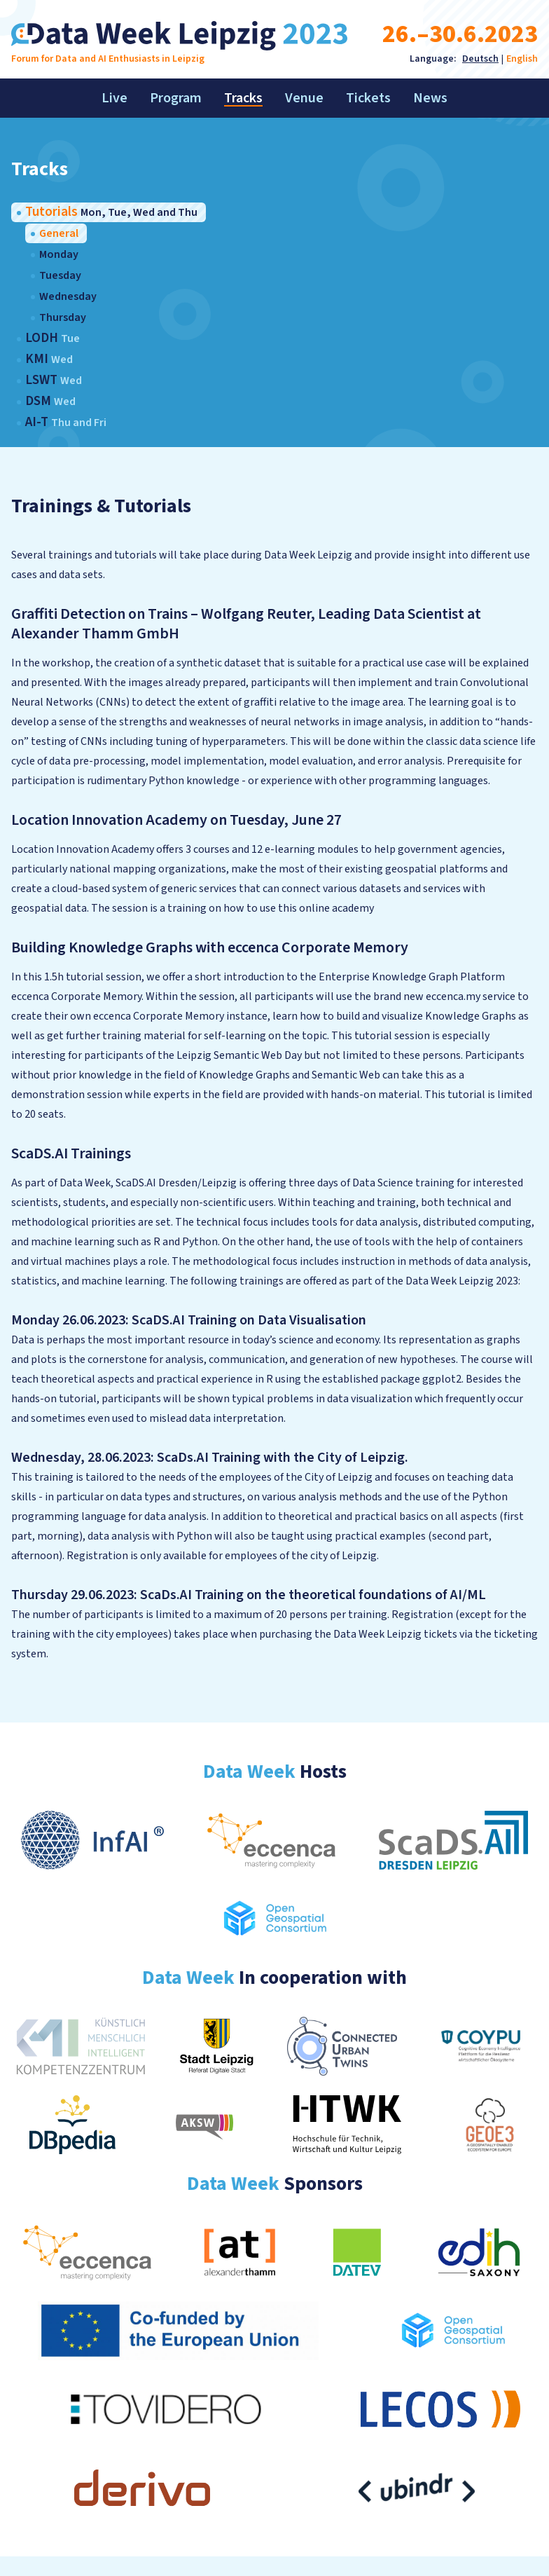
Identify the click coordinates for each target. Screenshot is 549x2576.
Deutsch (480, 59)
